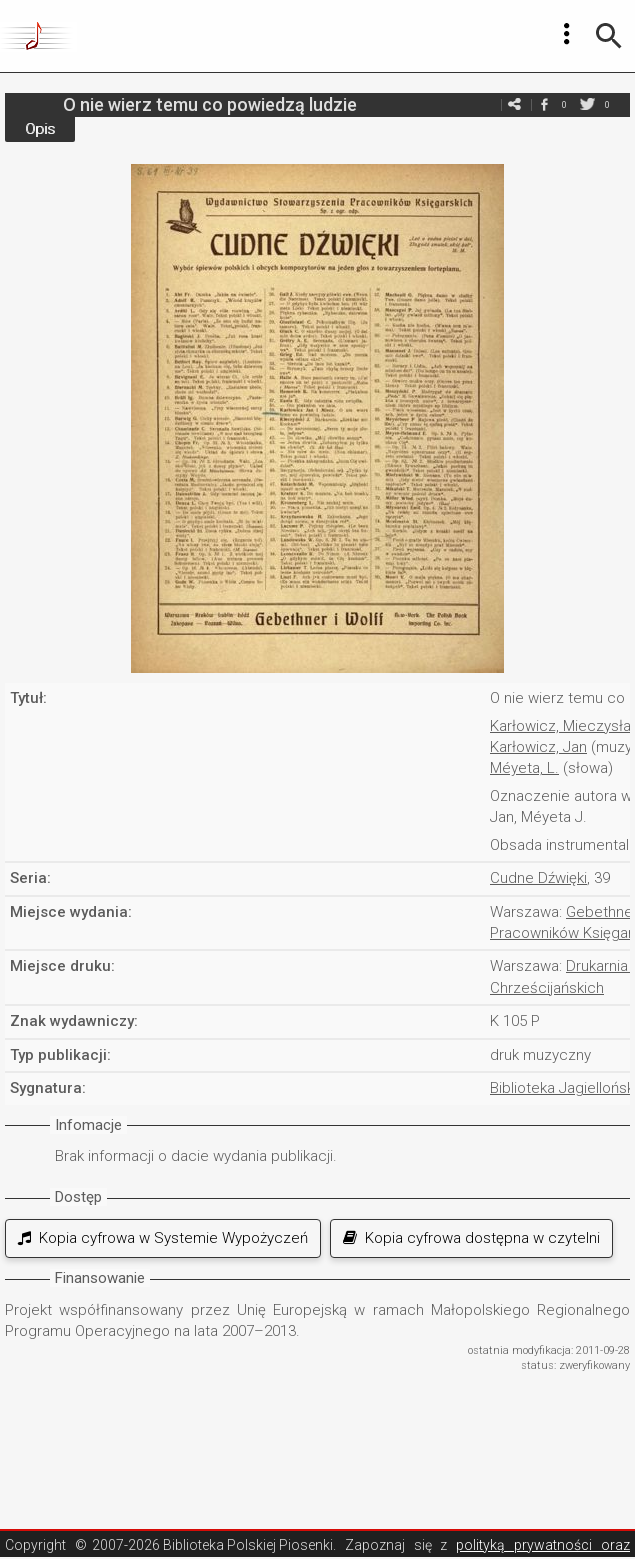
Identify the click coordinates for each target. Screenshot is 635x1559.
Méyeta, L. (524, 768)
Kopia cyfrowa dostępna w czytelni (471, 1238)
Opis (40, 129)
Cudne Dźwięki (538, 878)
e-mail (514, 104)
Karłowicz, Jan (538, 747)
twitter (587, 104)
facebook (544, 104)
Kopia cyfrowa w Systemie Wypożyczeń (163, 1238)
